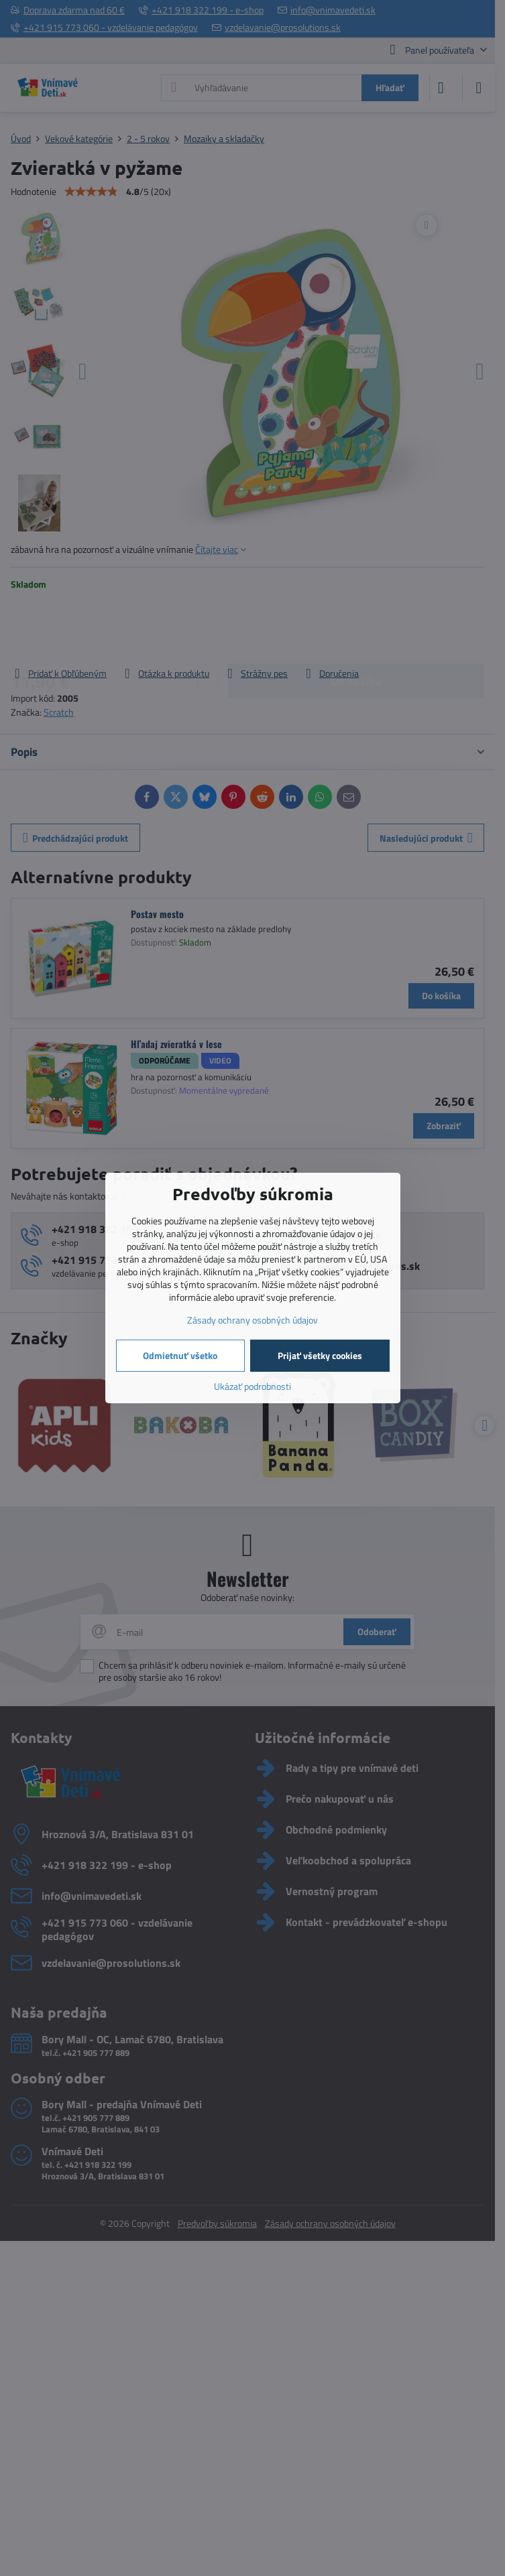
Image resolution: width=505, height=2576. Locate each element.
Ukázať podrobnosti (252, 1386)
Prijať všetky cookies (320, 1355)
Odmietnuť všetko (180, 1355)
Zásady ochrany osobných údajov (252, 1320)
